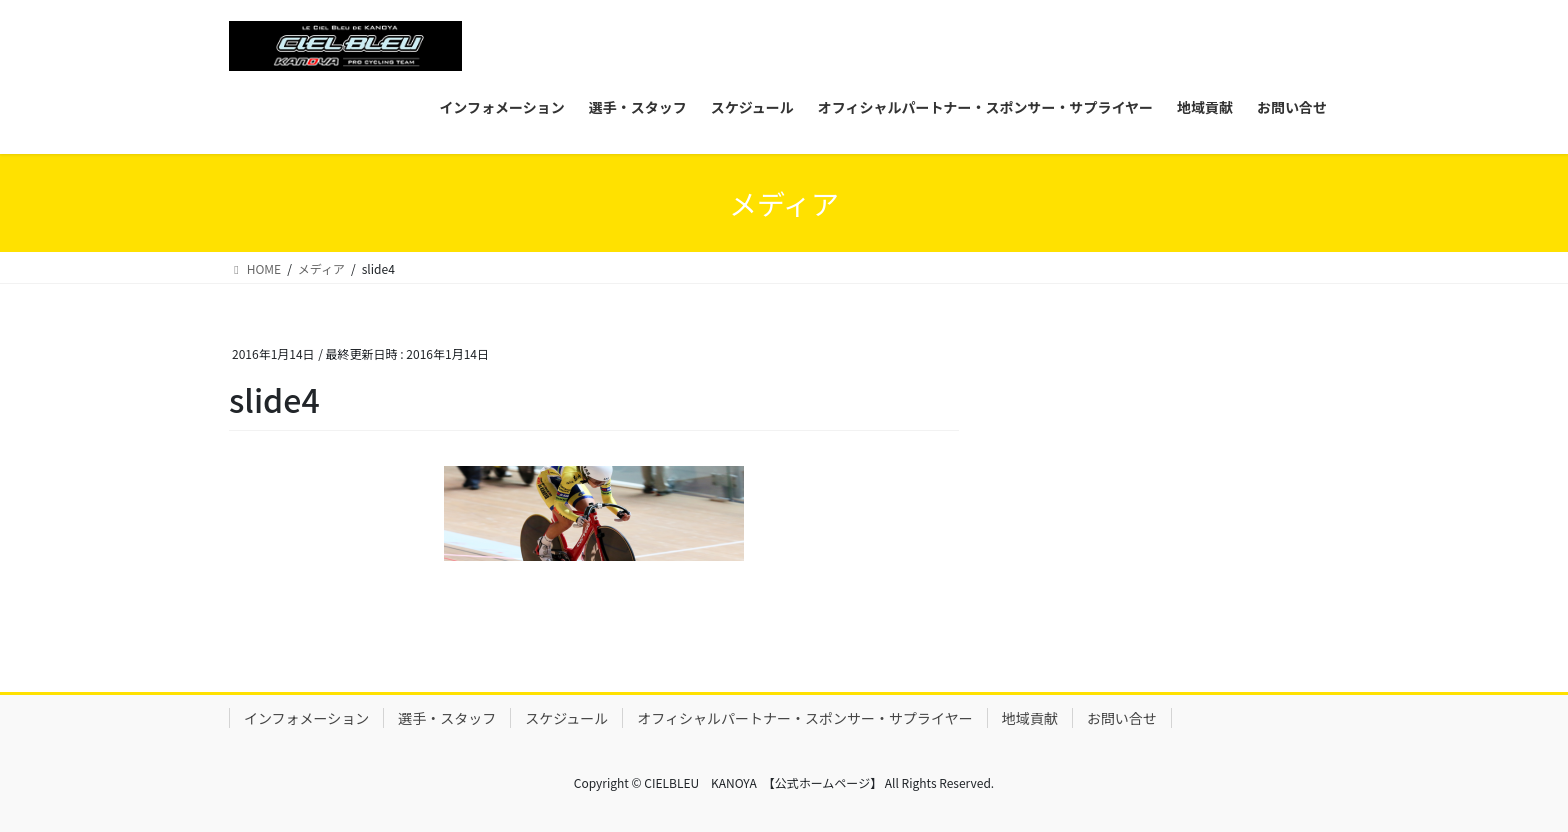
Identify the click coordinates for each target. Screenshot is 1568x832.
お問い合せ (1122, 718)
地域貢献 (1030, 718)
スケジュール (566, 718)
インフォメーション (306, 718)
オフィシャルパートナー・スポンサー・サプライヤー (804, 718)
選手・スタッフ (447, 718)
